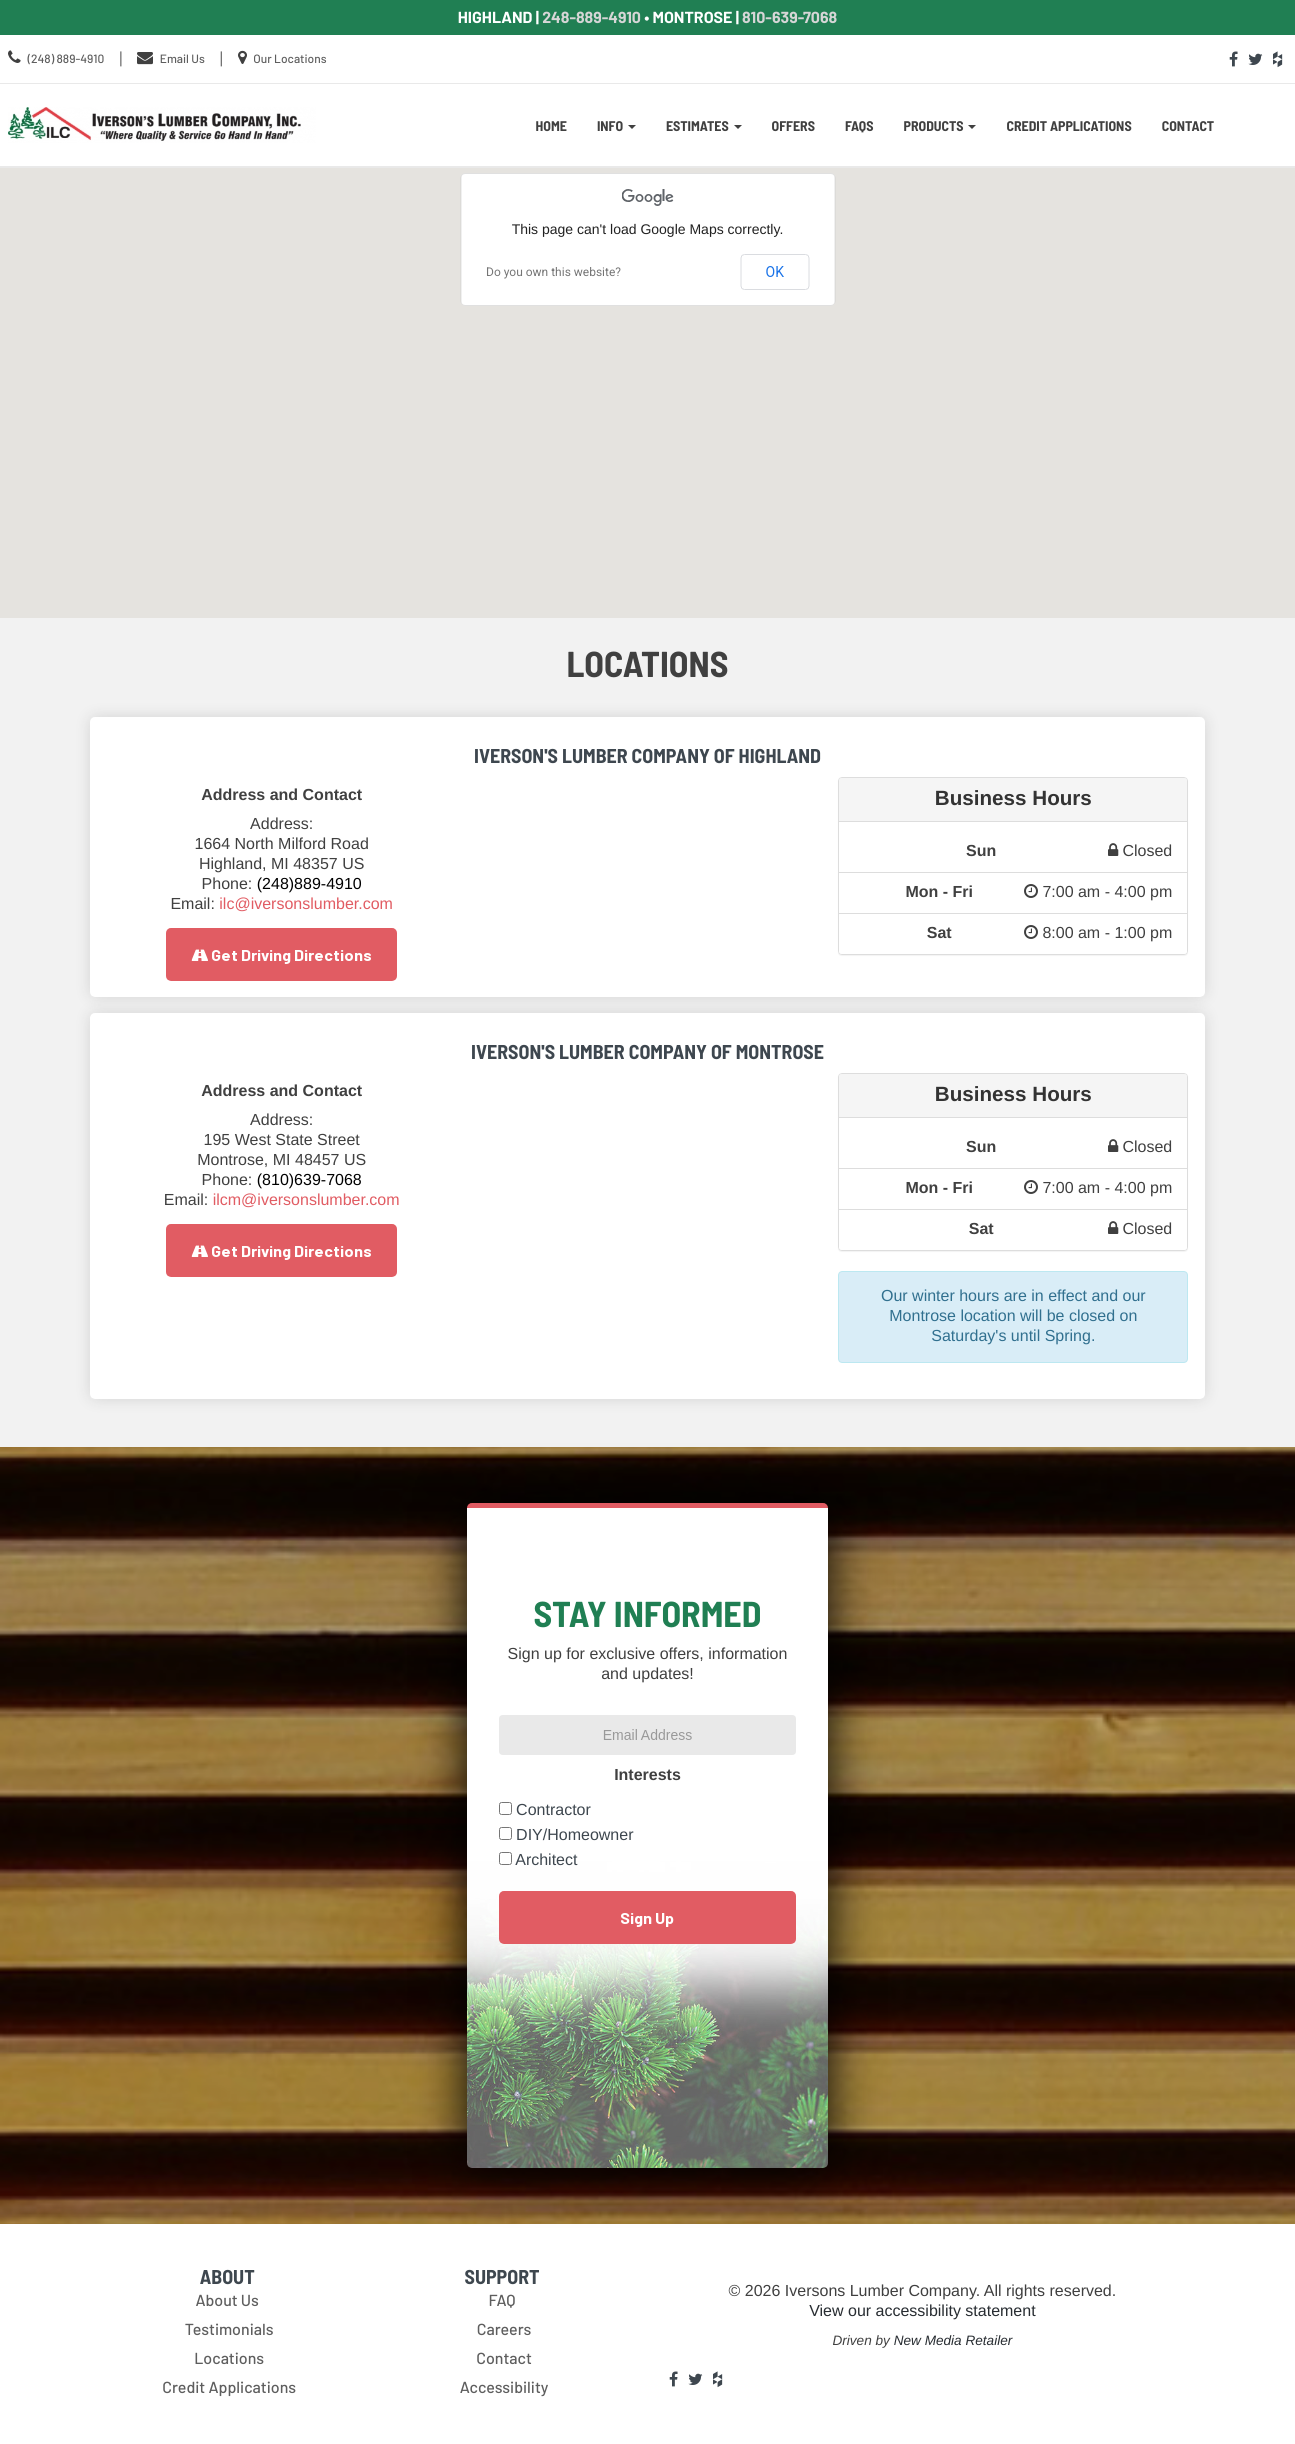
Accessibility (504, 2387)
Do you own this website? (553, 272)
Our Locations (289, 59)
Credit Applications (1068, 125)
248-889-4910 (591, 17)
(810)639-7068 (309, 1180)
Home (551, 125)
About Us (226, 2300)
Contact (1188, 125)
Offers (793, 125)
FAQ (501, 2300)
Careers (504, 2329)
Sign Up (647, 1917)
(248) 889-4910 (65, 59)
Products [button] (939, 125)
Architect (546, 1860)
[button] (648, 376)
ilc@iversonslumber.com (306, 904)
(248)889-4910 (309, 884)
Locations (229, 2358)
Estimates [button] (704, 125)
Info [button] (616, 125)
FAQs (859, 125)
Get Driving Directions (281, 954)
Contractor (553, 1810)
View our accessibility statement (922, 2311)
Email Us (182, 59)
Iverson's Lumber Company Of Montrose (647, 1051)
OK (775, 272)
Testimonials (229, 2329)
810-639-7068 (789, 17)
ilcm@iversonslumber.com (306, 1200)
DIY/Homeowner (574, 1835)
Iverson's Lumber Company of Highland (647, 755)
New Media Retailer (953, 2340)
